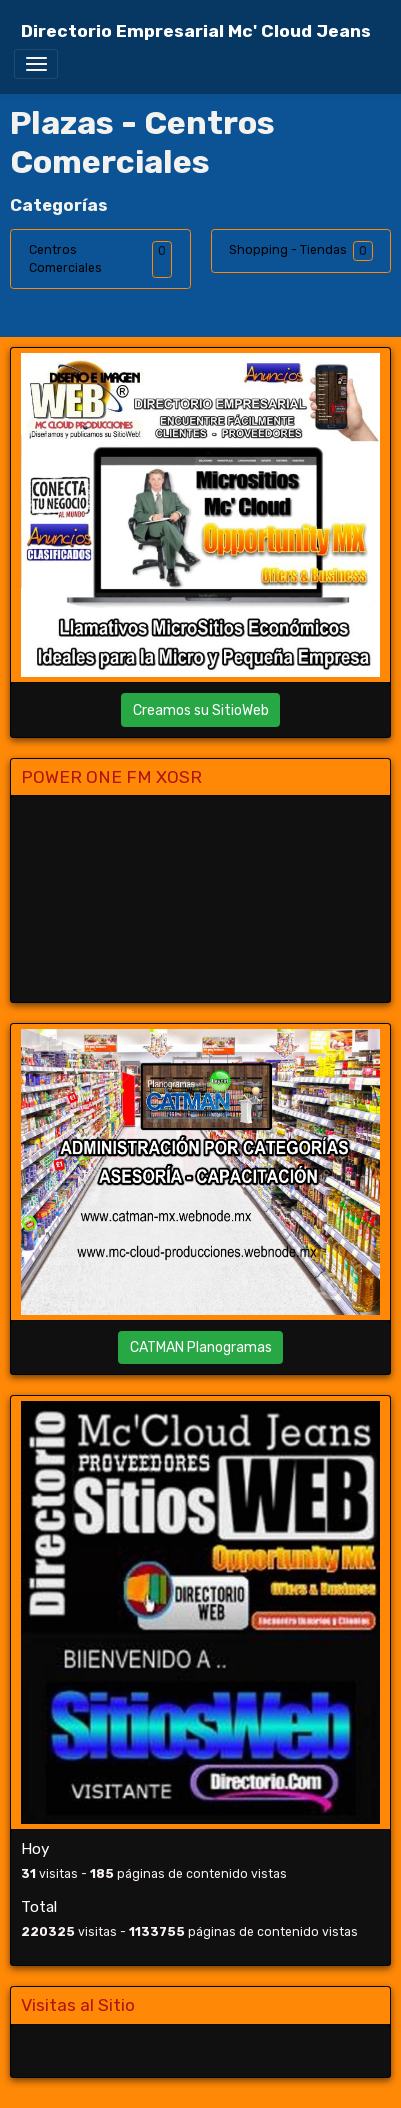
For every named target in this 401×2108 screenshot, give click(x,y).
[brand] (196, 31)
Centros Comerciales (65, 259)
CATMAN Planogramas (201, 1347)
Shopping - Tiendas (288, 250)
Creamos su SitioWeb (201, 710)
